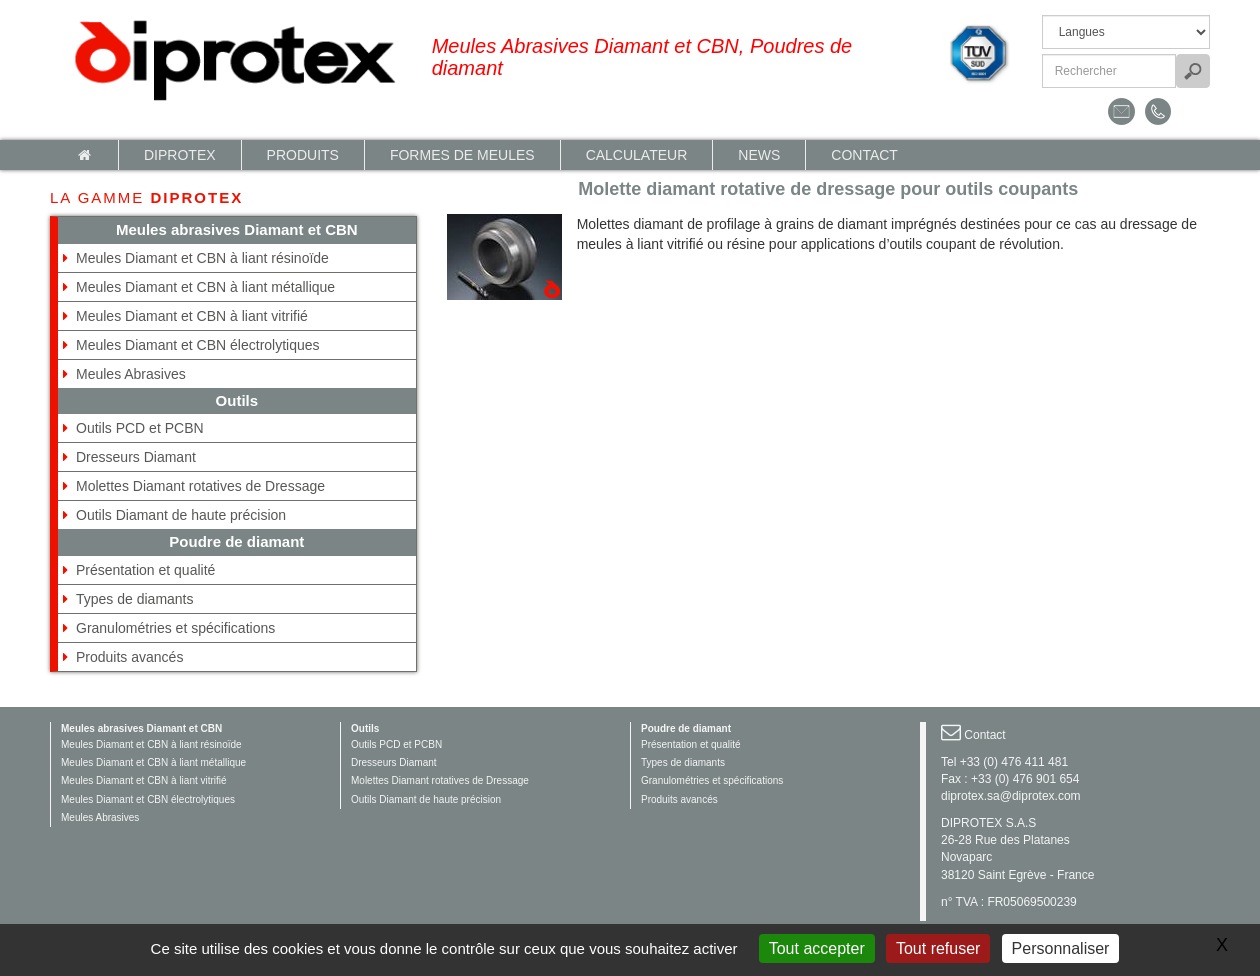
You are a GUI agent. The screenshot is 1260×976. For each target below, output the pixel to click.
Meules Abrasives (131, 374)
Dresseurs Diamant (136, 457)
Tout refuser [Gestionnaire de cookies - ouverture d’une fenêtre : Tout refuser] (938, 948)
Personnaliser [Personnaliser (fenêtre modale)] (1061, 948)
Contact (864, 155)
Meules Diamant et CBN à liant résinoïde (202, 258)
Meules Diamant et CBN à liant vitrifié (192, 316)
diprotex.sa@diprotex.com (1011, 796)
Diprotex (180, 155)
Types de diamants (135, 599)
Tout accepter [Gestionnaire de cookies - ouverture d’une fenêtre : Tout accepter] (817, 948)
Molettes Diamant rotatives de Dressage (200, 486)
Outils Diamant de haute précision (181, 515)
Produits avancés (129, 657)
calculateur (637, 155)
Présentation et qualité (145, 570)
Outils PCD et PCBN (140, 428)
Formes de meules (462, 155)
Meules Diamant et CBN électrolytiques (198, 345)
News (759, 155)
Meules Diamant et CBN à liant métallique (205, 287)
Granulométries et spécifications (175, 628)
